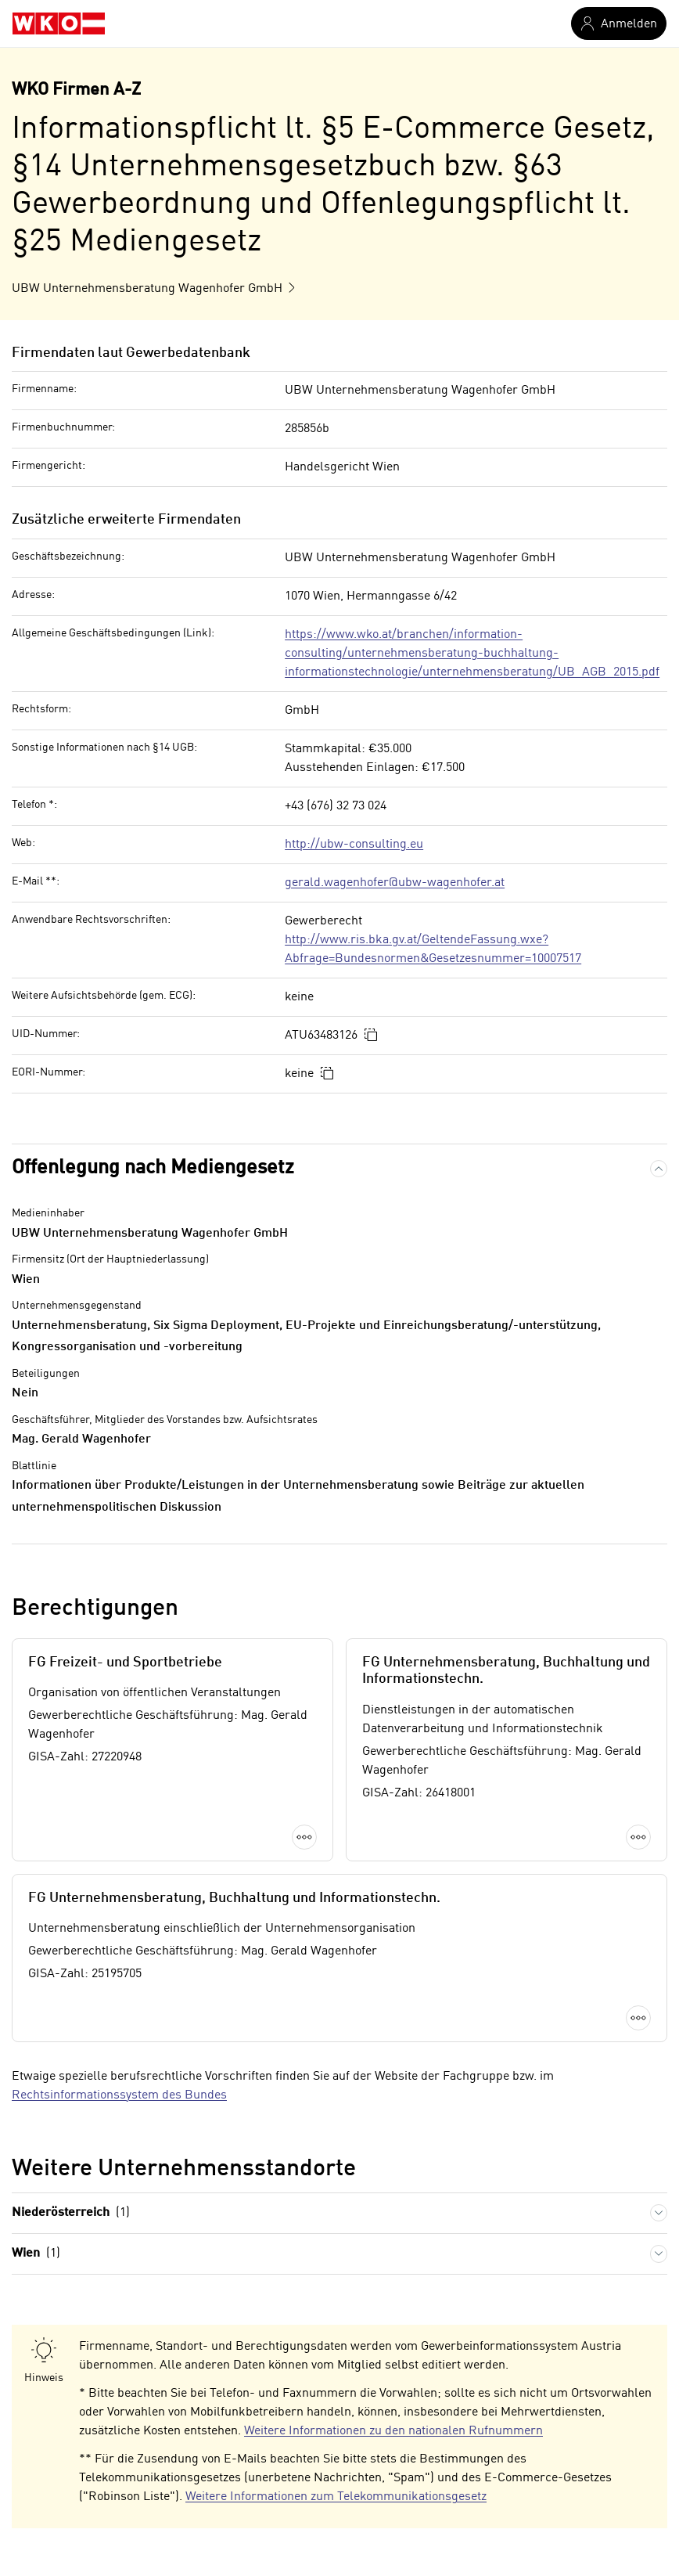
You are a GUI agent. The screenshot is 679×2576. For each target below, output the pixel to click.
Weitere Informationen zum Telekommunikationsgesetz (336, 2497)
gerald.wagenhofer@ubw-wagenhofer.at (395, 883)
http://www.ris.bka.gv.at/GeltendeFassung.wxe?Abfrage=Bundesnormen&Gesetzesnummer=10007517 (433, 949)
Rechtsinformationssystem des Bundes (119, 2095)
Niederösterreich (71, 2213)
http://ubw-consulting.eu (354, 844)
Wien (36, 2253)
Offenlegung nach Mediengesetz (153, 1168)
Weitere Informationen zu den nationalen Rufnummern (393, 2431)
